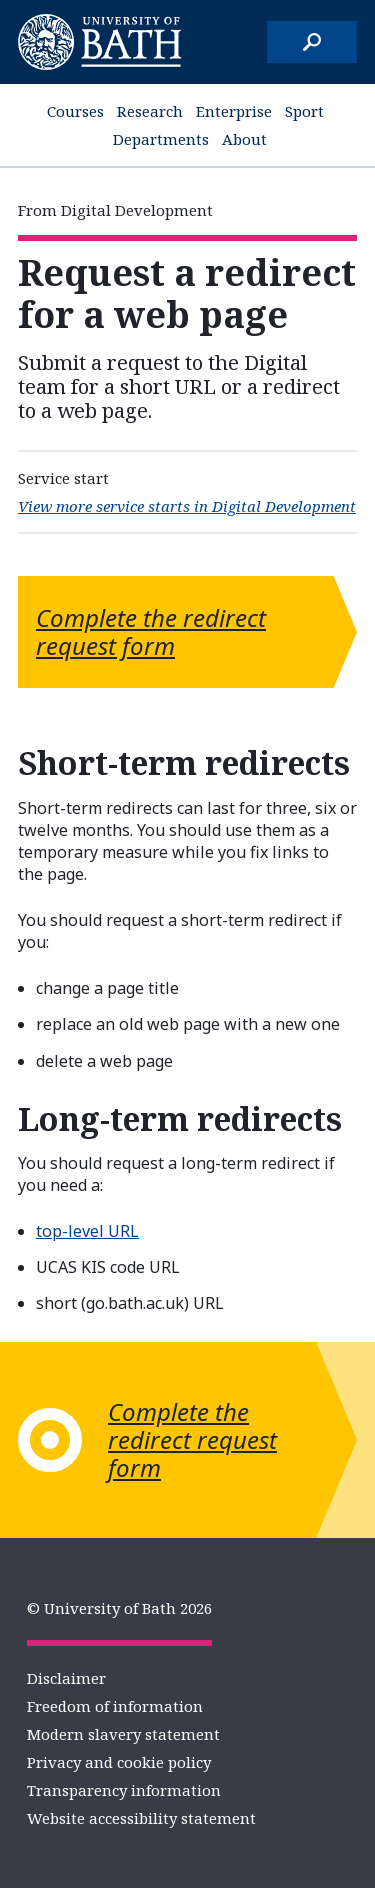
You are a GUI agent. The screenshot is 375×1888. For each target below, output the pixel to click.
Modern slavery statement (123, 1734)
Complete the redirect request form (151, 631)
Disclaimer (66, 1678)
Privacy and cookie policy (119, 1762)
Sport (304, 111)
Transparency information (124, 1790)
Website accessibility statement (141, 1818)
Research (150, 111)
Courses (75, 111)
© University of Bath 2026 (119, 1608)
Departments (161, 139)
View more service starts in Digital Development (187, 506)
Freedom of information (115, 1706)
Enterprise (234, 111)
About (244, 139)
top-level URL (87, 1231)
